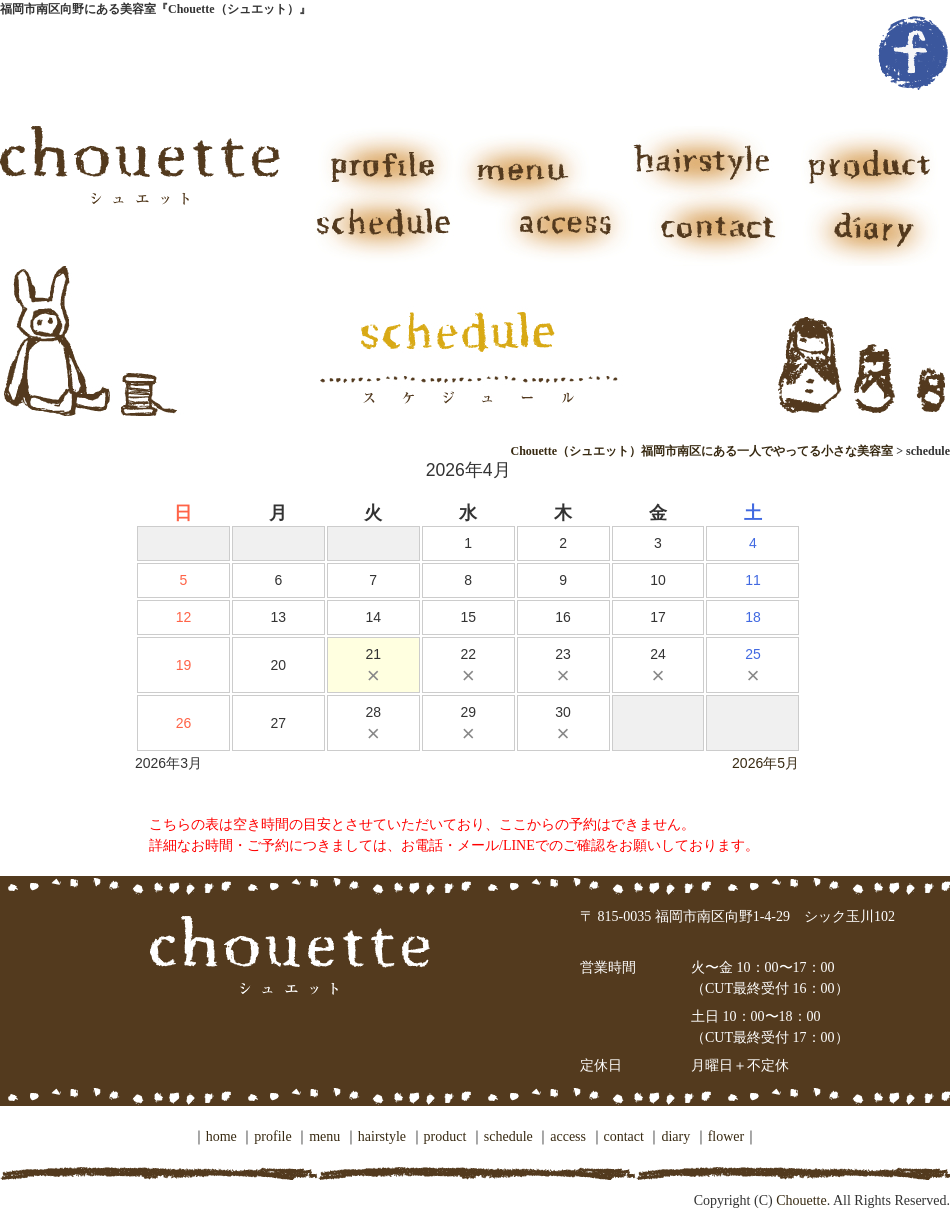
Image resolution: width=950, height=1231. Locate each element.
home (221, 1136)
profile (380, 161)
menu (530, 161)
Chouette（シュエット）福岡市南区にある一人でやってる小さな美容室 (701, 451)
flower (726, 1136)
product (860, 161)
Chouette (800, 1200)
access (555, 231)
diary (870, 231)
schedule (390, 231)
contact (720, 231)
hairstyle (695, 161)
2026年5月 (765, 763)
